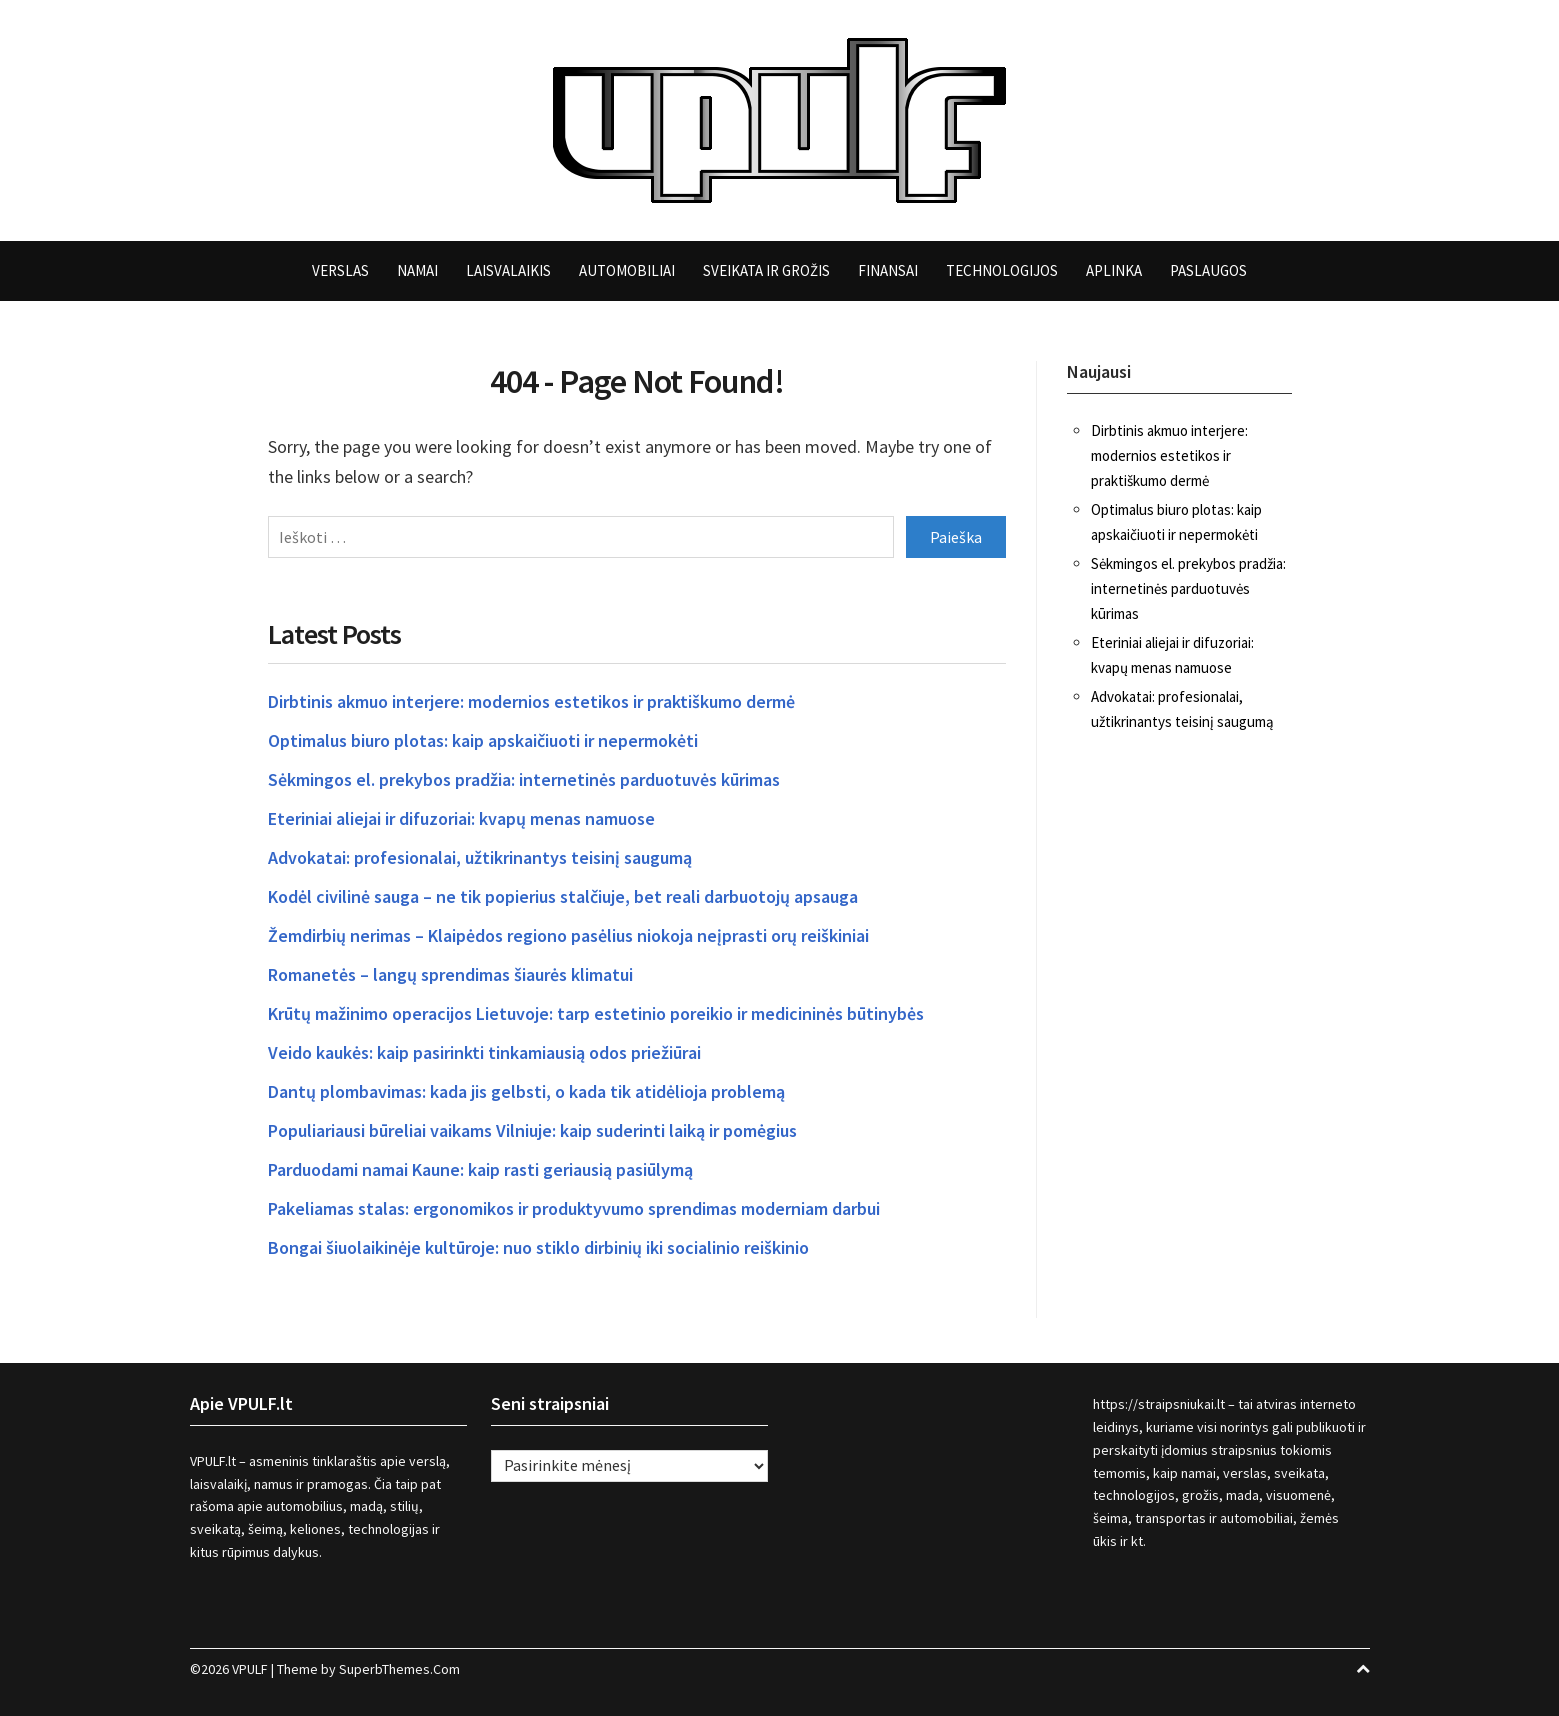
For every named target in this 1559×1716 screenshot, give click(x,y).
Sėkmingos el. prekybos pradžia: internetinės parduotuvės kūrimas (524, 779)
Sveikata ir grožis (766, 270)
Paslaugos (1208, 270)
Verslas (340, 270)
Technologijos (1002, 270)
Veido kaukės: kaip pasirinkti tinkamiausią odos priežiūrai (484, 1052)
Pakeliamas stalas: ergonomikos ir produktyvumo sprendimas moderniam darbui (574, 1208)
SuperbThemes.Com (399, 1669)
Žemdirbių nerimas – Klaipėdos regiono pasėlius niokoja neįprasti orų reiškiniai (568, 935)
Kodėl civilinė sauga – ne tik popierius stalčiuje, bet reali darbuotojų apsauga (563, 896)
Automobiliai (627, 270)
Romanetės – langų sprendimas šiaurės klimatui (450, 974)
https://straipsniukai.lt (1159, 1404)
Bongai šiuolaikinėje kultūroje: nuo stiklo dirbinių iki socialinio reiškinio (538, 1247)
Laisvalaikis (508, 270)
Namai (417, 270)
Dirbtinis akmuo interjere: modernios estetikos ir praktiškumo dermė (531, 701)
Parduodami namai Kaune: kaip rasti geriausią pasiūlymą (480, 1169)
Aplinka (1114, 270)
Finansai (888, 270)
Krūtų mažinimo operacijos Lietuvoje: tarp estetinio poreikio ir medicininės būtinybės (596, 1013)
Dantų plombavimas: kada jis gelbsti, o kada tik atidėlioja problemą (526, 1091)
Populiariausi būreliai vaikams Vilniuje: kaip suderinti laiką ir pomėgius (532, 1130)
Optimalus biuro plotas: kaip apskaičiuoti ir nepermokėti (483, 740)
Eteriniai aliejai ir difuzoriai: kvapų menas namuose (461, 818)
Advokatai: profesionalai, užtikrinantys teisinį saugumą (480, 857)
